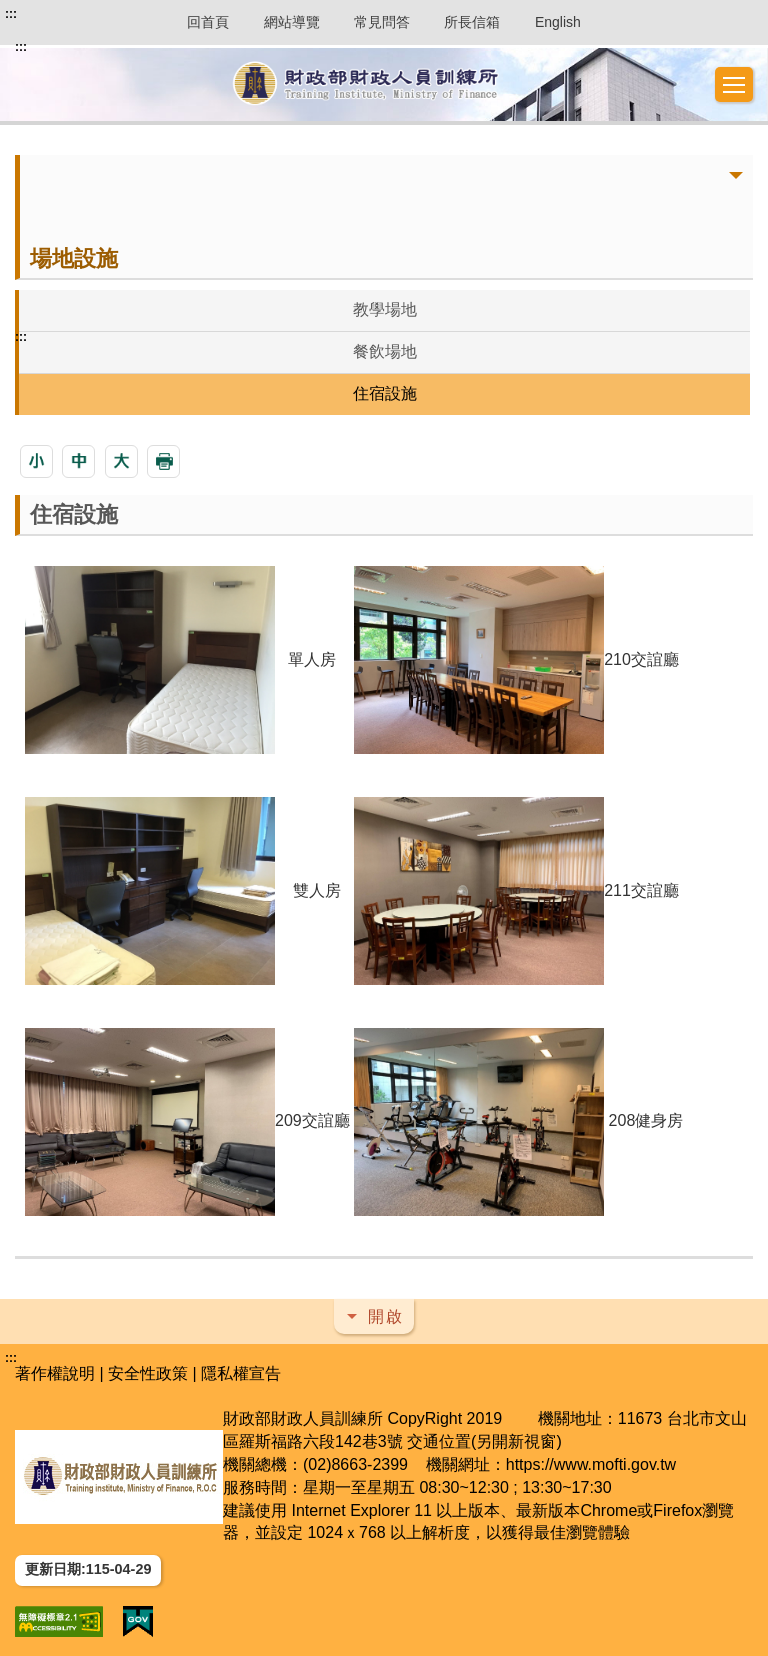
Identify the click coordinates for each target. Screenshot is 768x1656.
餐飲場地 (385, 351)
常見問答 (382, 22)
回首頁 (208, 22)
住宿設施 (385, 393)
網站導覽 (292, 22)
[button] (734, 85)
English (558, 22)
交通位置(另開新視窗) (484, 1441)
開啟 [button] (386, 1316)
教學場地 (385, 309)
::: (11, 14)
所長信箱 (472, 22)
